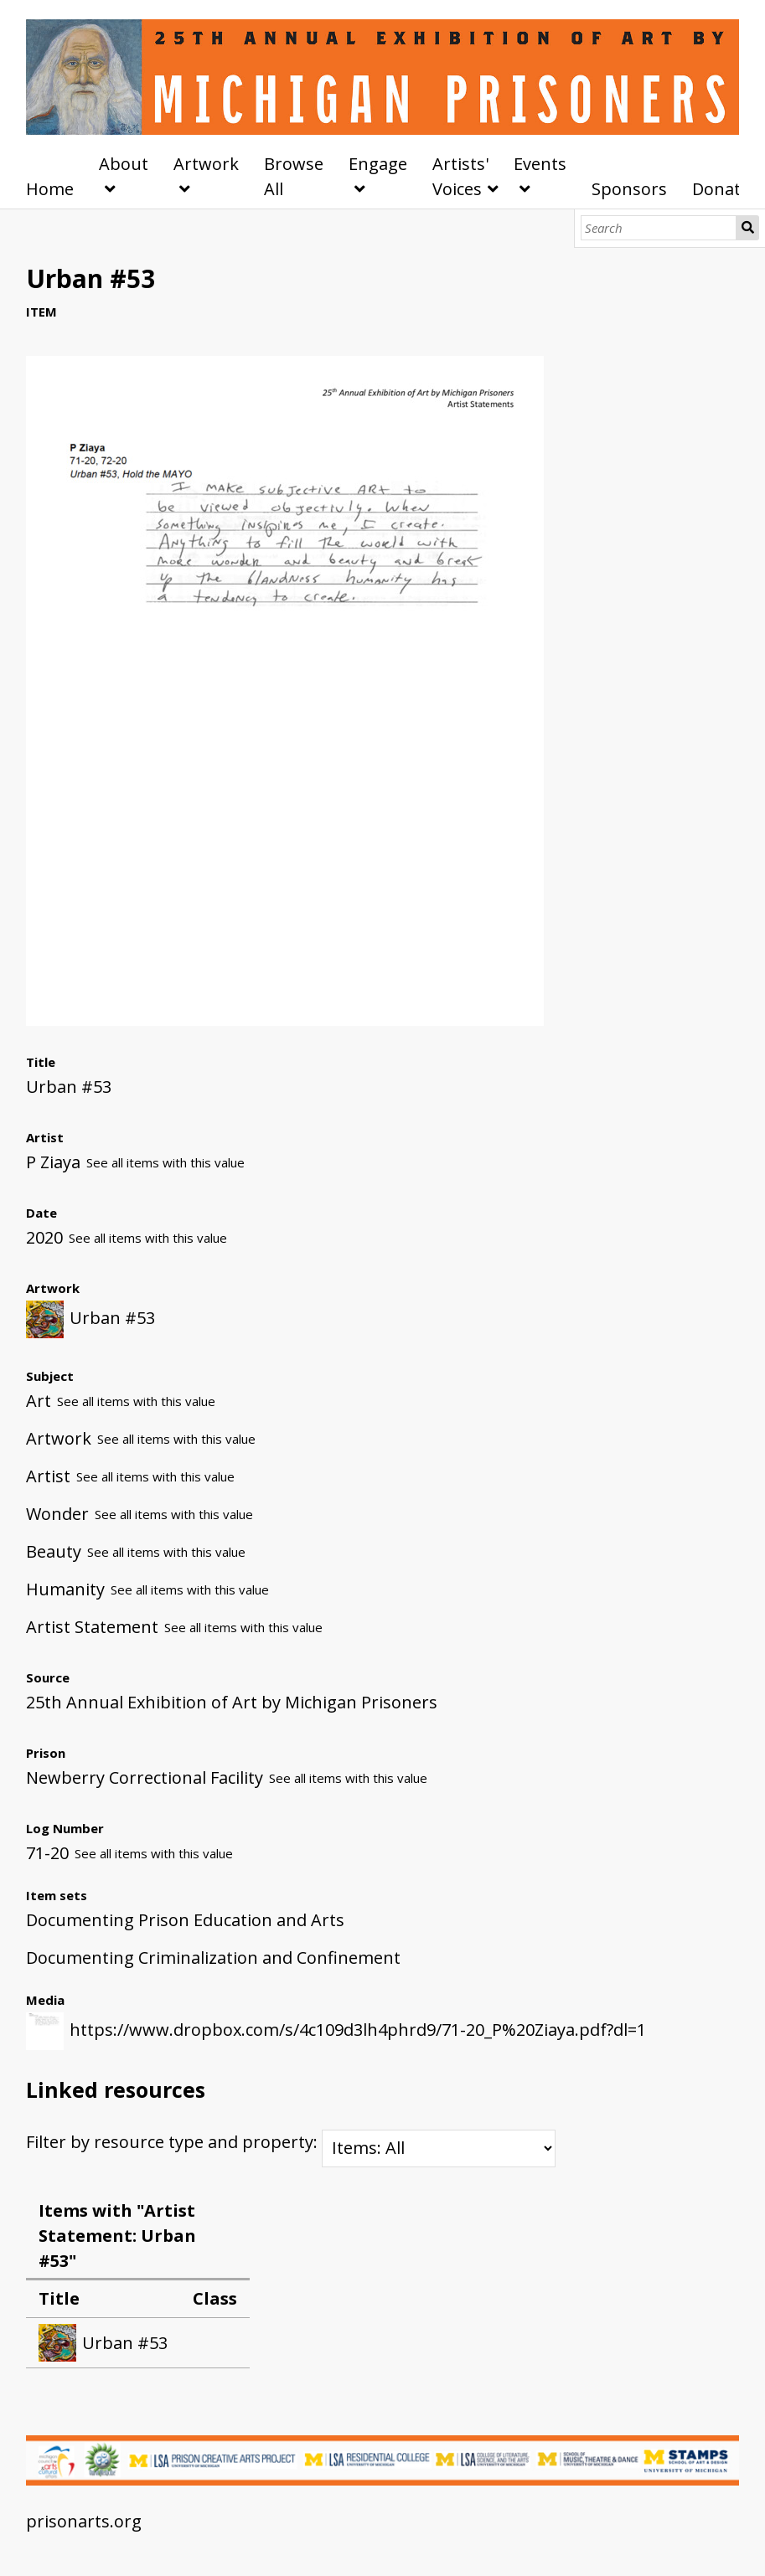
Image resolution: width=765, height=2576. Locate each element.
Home (50, 189)
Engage (378, 163)
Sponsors (629, 189)
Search (747, 227)
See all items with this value (165, 1162)
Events (540, 163)
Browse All (293, 176)
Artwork (206, 163)
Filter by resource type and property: (291, 2141)
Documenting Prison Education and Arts (185, 1920)
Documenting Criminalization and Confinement (213, 1957)
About (123, 163)
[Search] (659, 227)
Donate (721, 189)
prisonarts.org (84, 2521)
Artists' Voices (460, 176)
